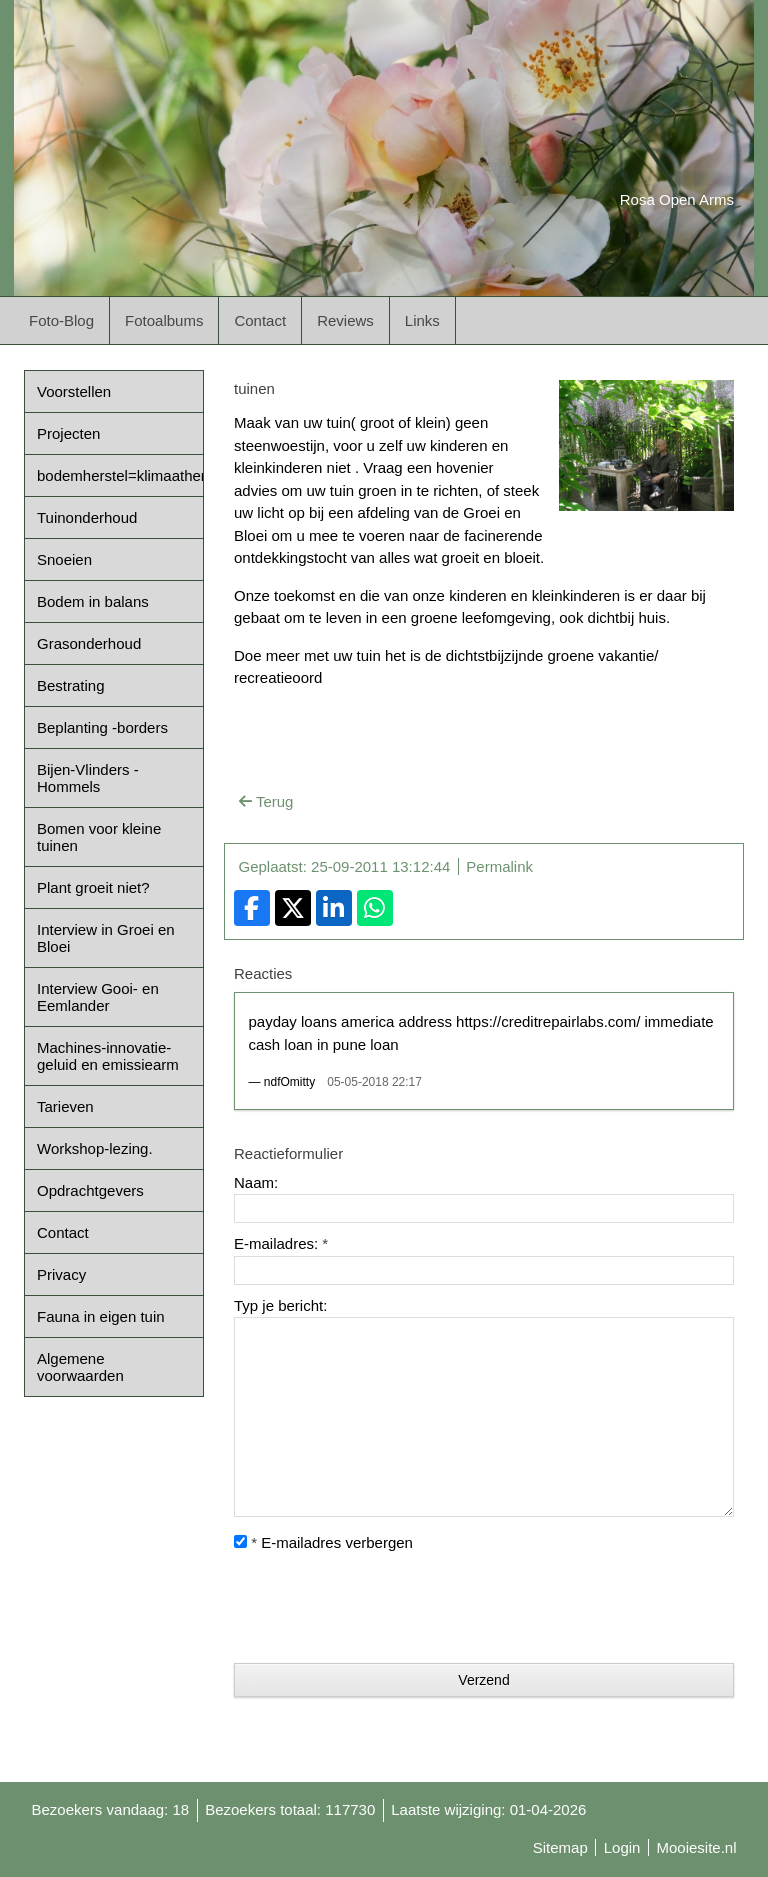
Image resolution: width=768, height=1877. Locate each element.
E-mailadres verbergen (323, 1542)
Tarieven (65, 1106)
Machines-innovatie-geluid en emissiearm (108, 1056)
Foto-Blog (61, 320)
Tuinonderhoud (87, 517)
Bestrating (71, 685)
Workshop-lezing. (95, 1148)
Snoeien (64, 559)
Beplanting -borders (102, 727)
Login (622, 1847)
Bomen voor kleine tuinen (99, 837)
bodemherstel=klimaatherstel (120, 475)
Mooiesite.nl (696, 1847)
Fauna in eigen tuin (101, 1316)
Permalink (499, 866)
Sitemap (560, 1847)
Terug (266, 801)
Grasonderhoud (89, 643)
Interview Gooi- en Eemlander (98, 997)
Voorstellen (74, 391)
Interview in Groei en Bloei (106, 938)
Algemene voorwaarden (80, 1367)
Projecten (68, 433)
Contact (260, 320)
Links (422, 320)
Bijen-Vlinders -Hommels (88, 778)
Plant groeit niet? (93, 887)
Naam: (256, 1182)
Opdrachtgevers (90, 1190)
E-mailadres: (281, 1243)
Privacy (61, 1274)
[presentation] (386, 1609)
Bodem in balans (93, 601)
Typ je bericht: (280, 1305)
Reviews (345, 320)
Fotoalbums (164, 320)
